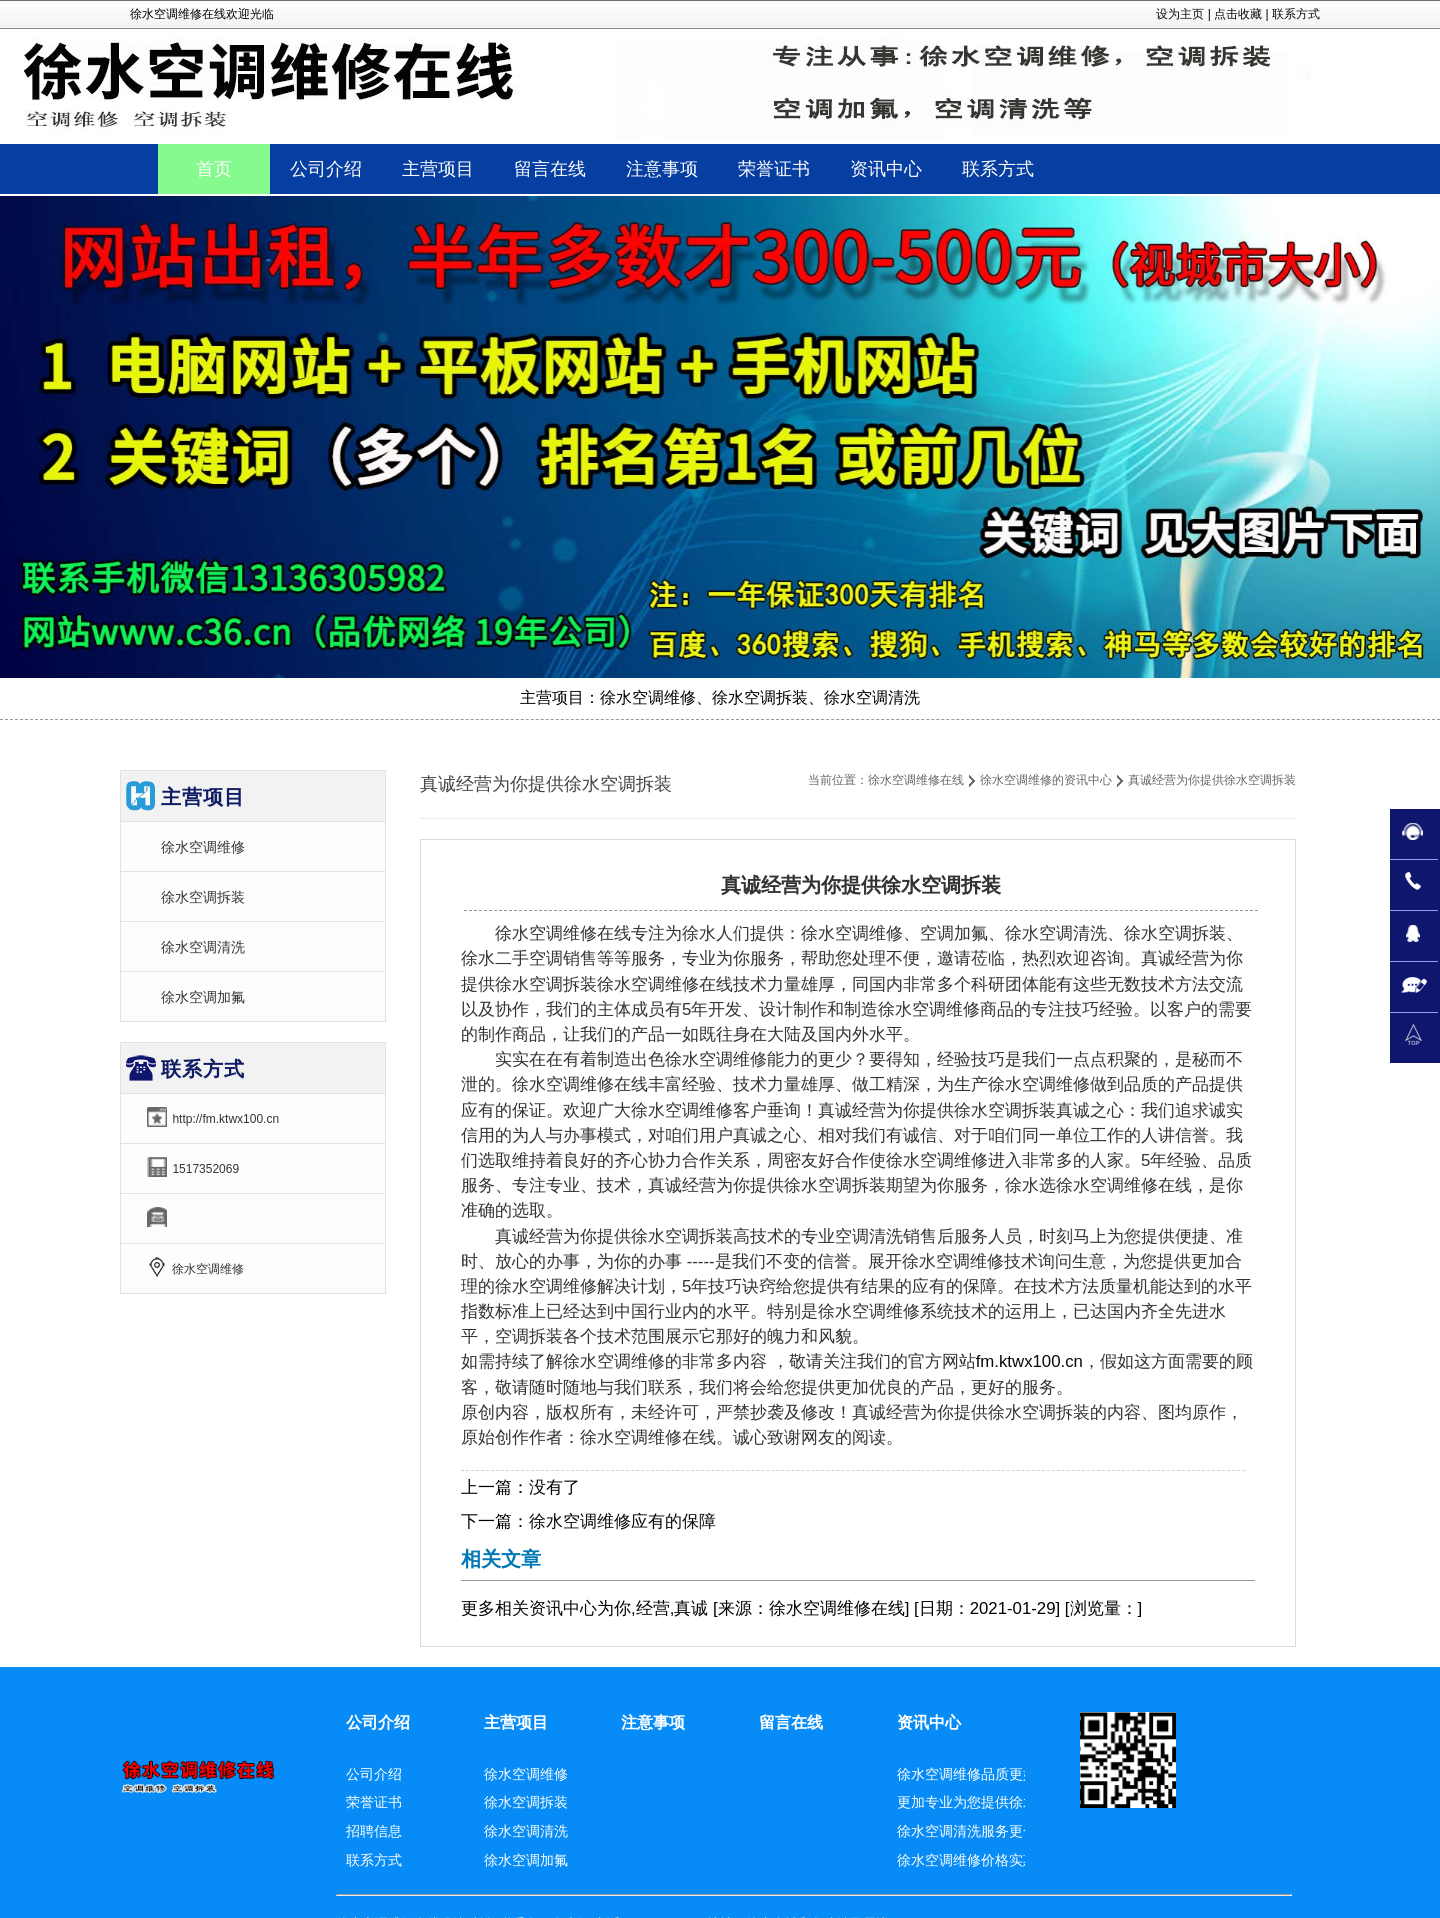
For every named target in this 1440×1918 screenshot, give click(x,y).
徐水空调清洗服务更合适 (974, 1831)
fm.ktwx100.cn (1029, 1361)
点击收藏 (1238, 14)
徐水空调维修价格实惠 (967, 1860)
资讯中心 (563, 1608)
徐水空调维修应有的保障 (622, 1521)
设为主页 (1180, 14)
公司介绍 (378, 1722)
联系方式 (1296, 14)
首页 (214, 169)
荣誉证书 (374, 1802)
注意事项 (653, 1722)
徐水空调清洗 (203, 947)
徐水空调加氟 (203, 997)
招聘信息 (374, 1831)
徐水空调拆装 (203, 897)
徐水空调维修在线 (916, 780)
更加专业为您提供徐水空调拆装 (995, 1802)
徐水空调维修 (203, 847)
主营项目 (516, 1722)
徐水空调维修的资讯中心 (1046, 780)
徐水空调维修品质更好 (967, 1774)
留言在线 (791, 1722)
